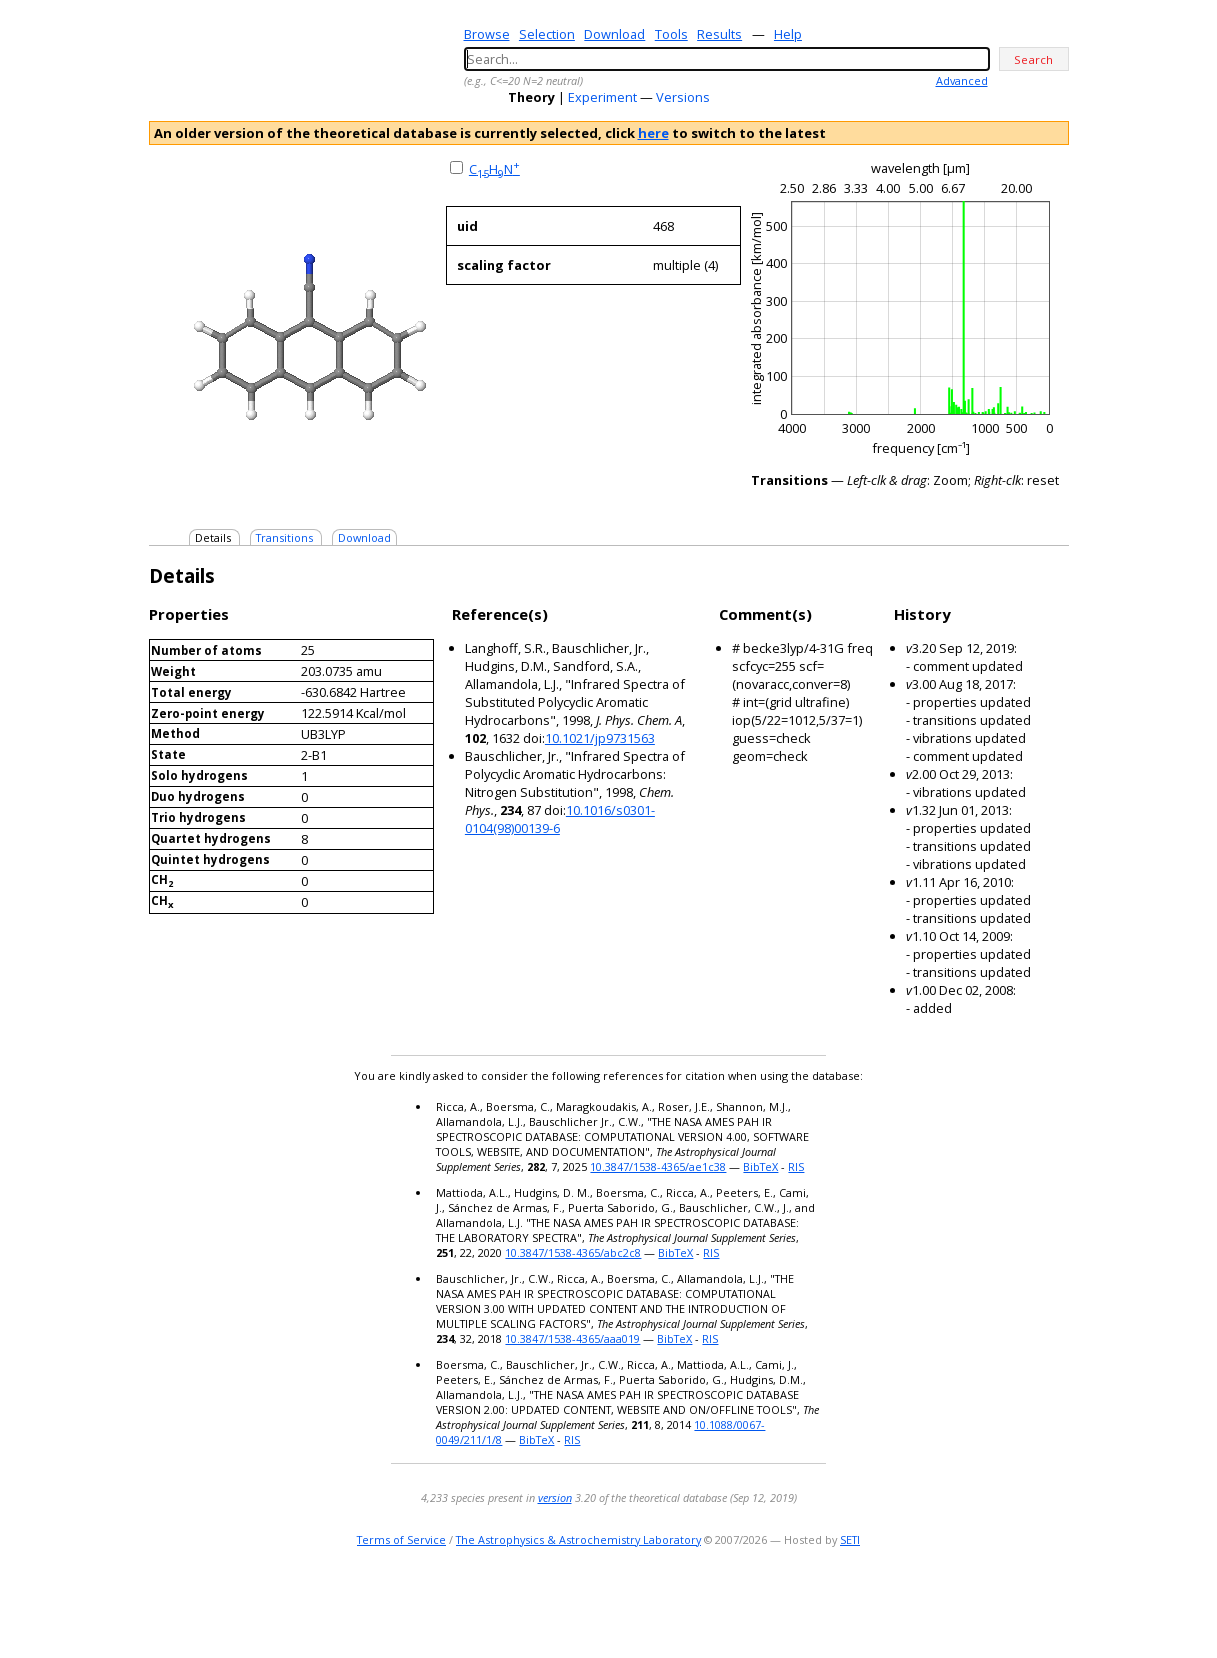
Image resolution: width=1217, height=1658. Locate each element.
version (555, 1497)
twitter (998, 1602)
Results (719, 34)
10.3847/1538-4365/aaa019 (572, 1338)
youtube (1027, 1602)
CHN (494, 169)
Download (614, 34)
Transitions (284, 537)
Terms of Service (401, 1539)
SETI (850, 1539)
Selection (547, 34)
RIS (796, 1166)
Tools (671, 34)
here (653, 133)
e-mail (974, 1602)
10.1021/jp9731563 (600, 738)
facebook (1055, 1602)
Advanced (962, 80)
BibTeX (760, 1166)
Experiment (602, 97)
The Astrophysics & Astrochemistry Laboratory (578, 1539)
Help (788, 34)
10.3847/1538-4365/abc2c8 (573, 1252)
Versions (683, 97)
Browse (487, 34)
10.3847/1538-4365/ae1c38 (658, 1166)
